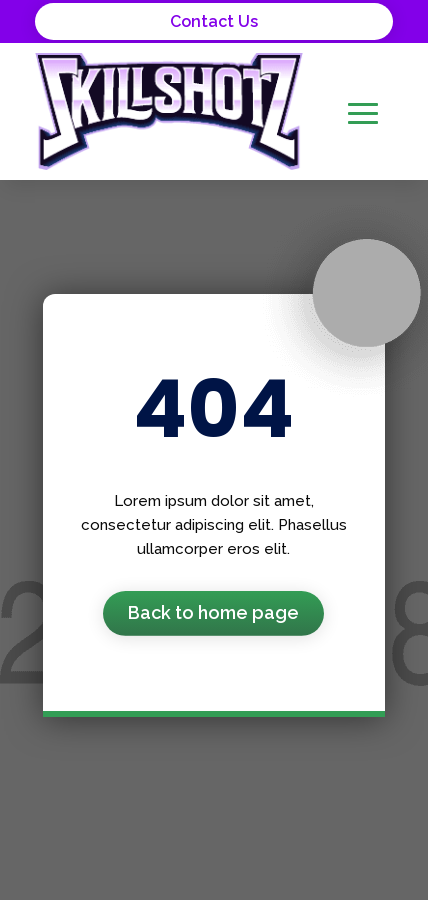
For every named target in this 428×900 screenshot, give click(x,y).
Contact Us (214, 21)
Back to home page (213, 612)
